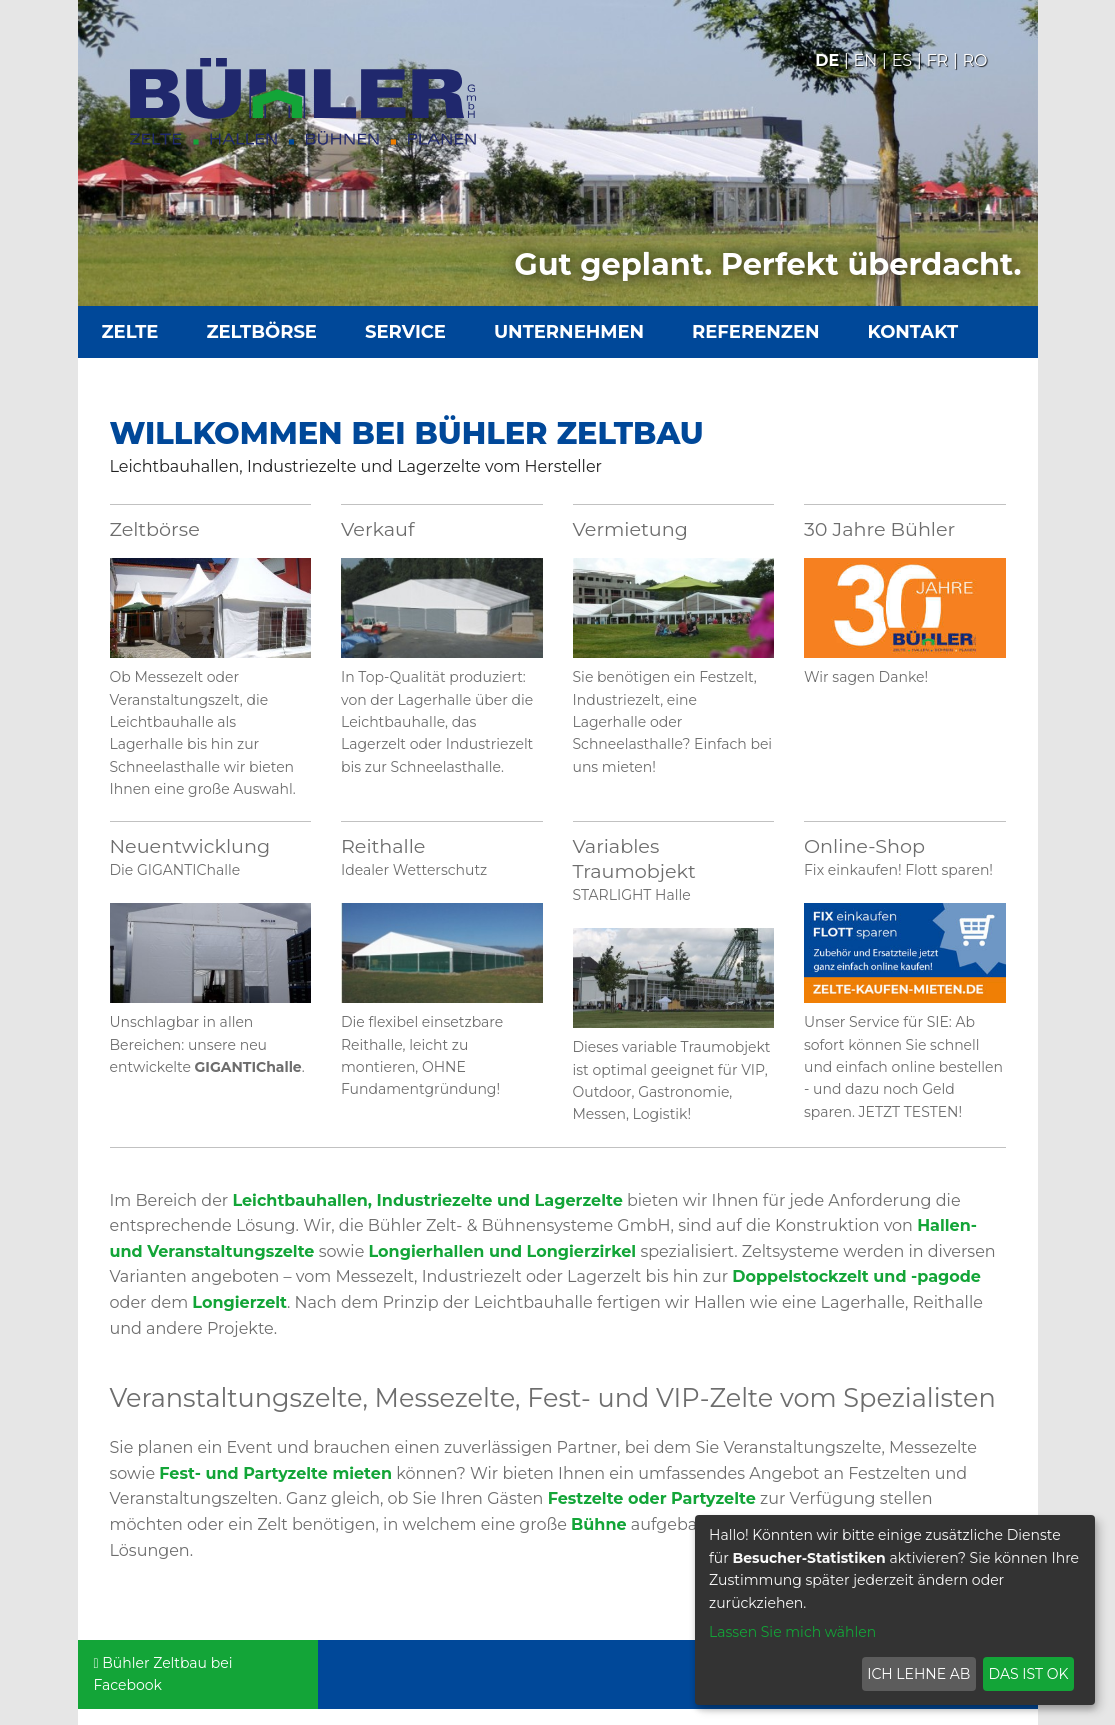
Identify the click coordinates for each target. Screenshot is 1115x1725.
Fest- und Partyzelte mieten (275, 1473)
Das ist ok (1029, 1674)
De (827, 60)
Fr (937, 60)
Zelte (130, 332)
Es (902, 60)
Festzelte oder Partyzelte (652, 1498)
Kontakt (913, 332)
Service (405, 332)
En (866, 60)
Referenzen (755, 332)
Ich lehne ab (918, 1674)
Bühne (599, 1524)
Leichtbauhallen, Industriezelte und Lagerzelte (427, 1200)
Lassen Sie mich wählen (792, 1632)
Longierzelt (239, 1302)
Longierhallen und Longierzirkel (503, 1251)
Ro (975, 60)
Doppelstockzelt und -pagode (856, 1276)
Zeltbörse (261, 332)
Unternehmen (569, 332)
